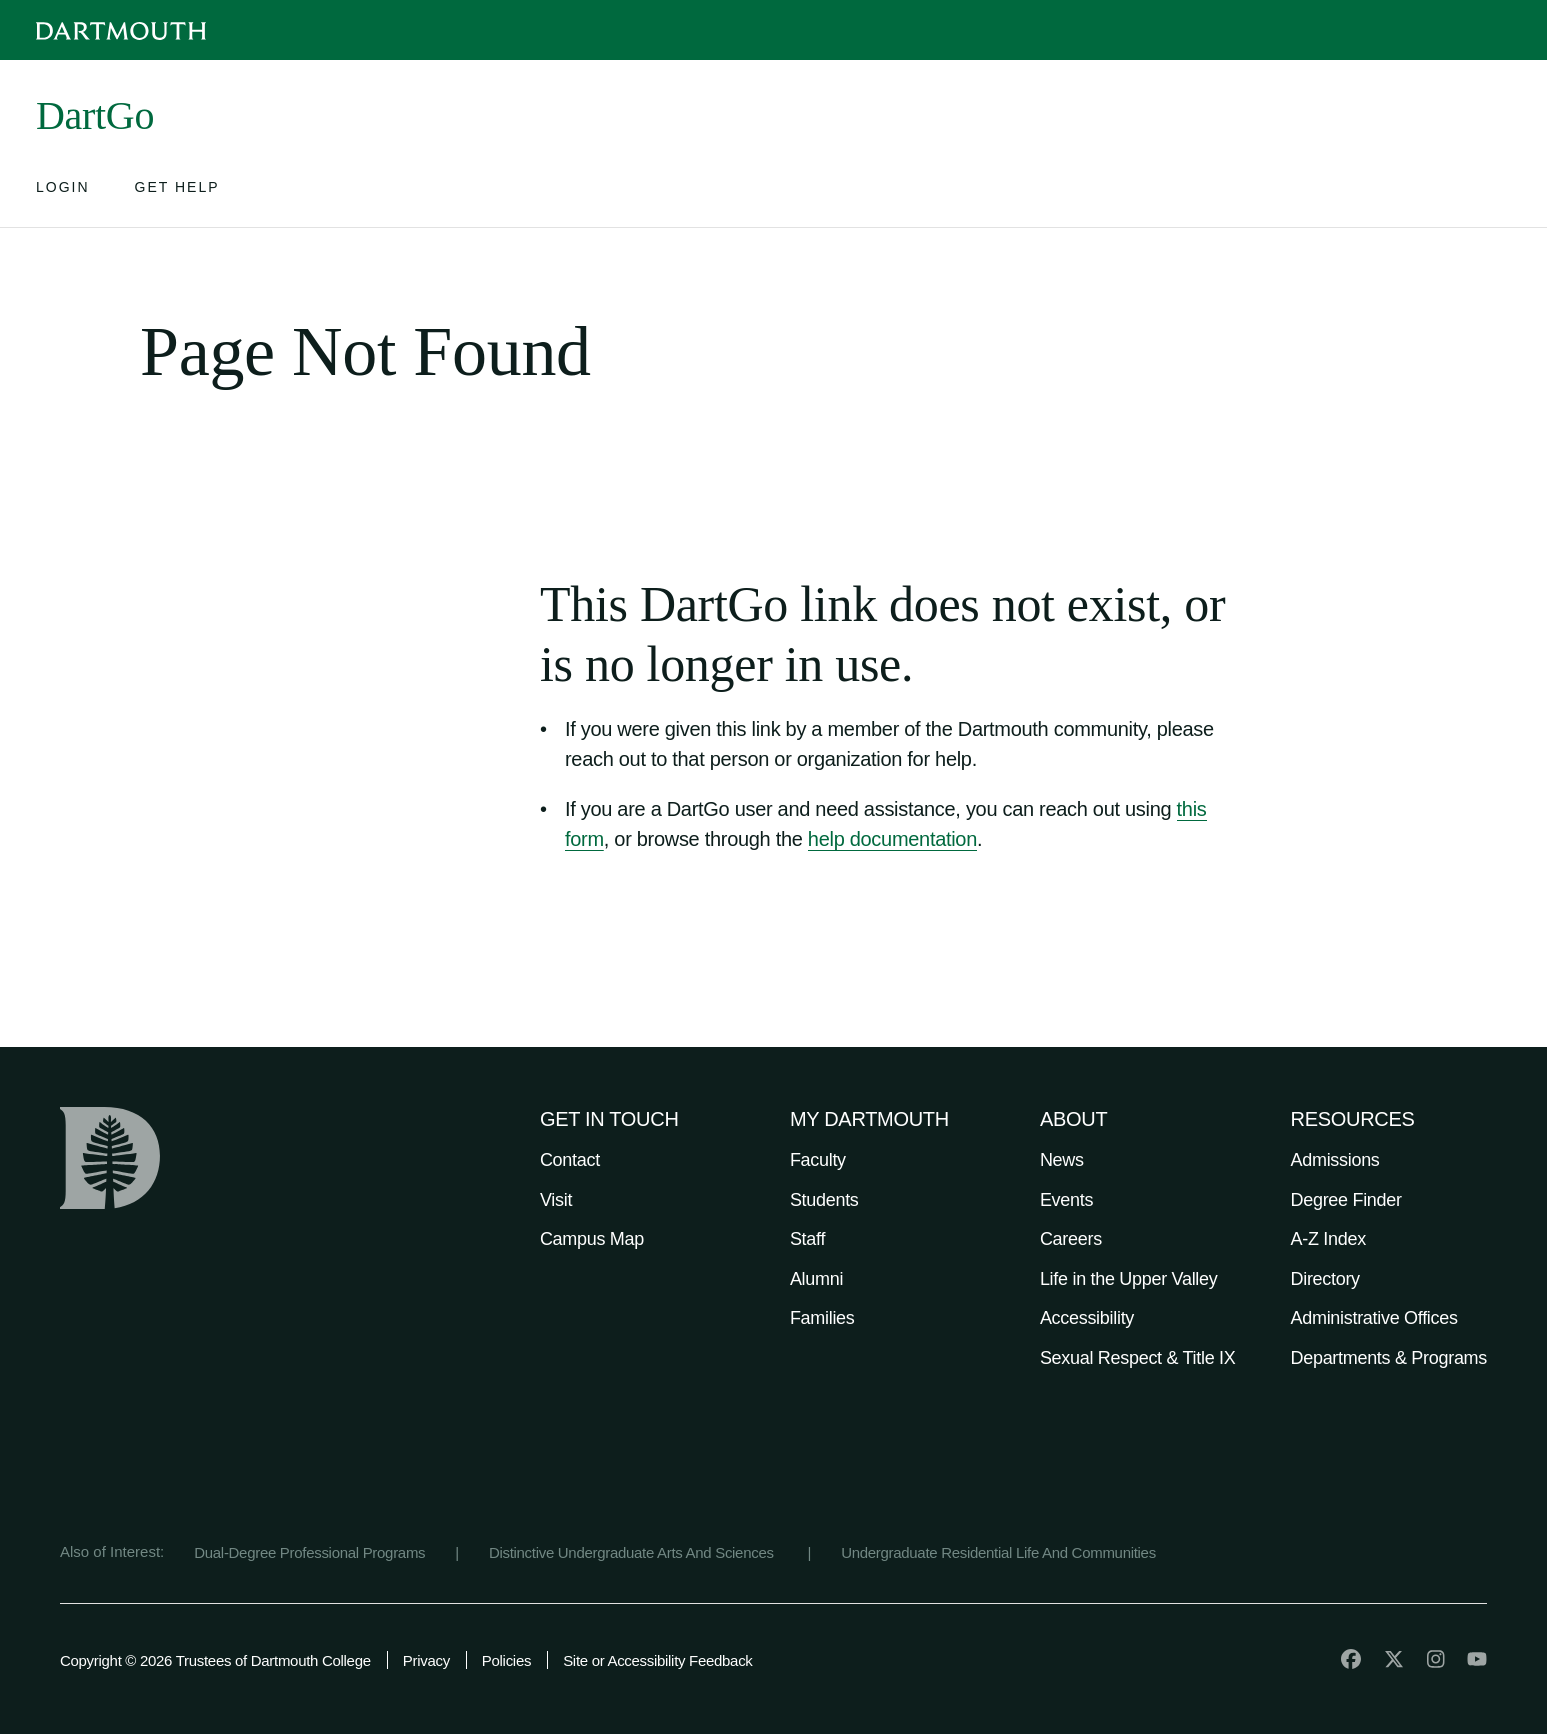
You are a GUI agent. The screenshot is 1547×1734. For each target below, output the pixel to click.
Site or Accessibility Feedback (657, 1660)
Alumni (816, 1279)
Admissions (1335, 1160)
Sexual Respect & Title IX (1138, 1358)
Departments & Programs (1389, 1358)
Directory (1325, 1279)
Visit (556, 1200)
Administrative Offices (1374, 1318)
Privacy (426, 1660)
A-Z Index (1328, 1239)
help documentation (892, 839)
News (1062, 1160)
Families (822, 1318)
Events (1066, 1200)
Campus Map (592, 1239)
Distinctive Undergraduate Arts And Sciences (633, 1552)
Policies (506, 1660)
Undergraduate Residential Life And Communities (998, 1552)
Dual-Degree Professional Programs (309, 1552)
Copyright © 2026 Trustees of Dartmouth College (215, 1660)
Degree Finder (1346, 1200)
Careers (1071, 1239)
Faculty (818, 1160)
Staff (807, 1239)
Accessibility (1087, 1318)
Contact (570, 1160)
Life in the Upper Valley (1129, 1279)
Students (824, 1200)
